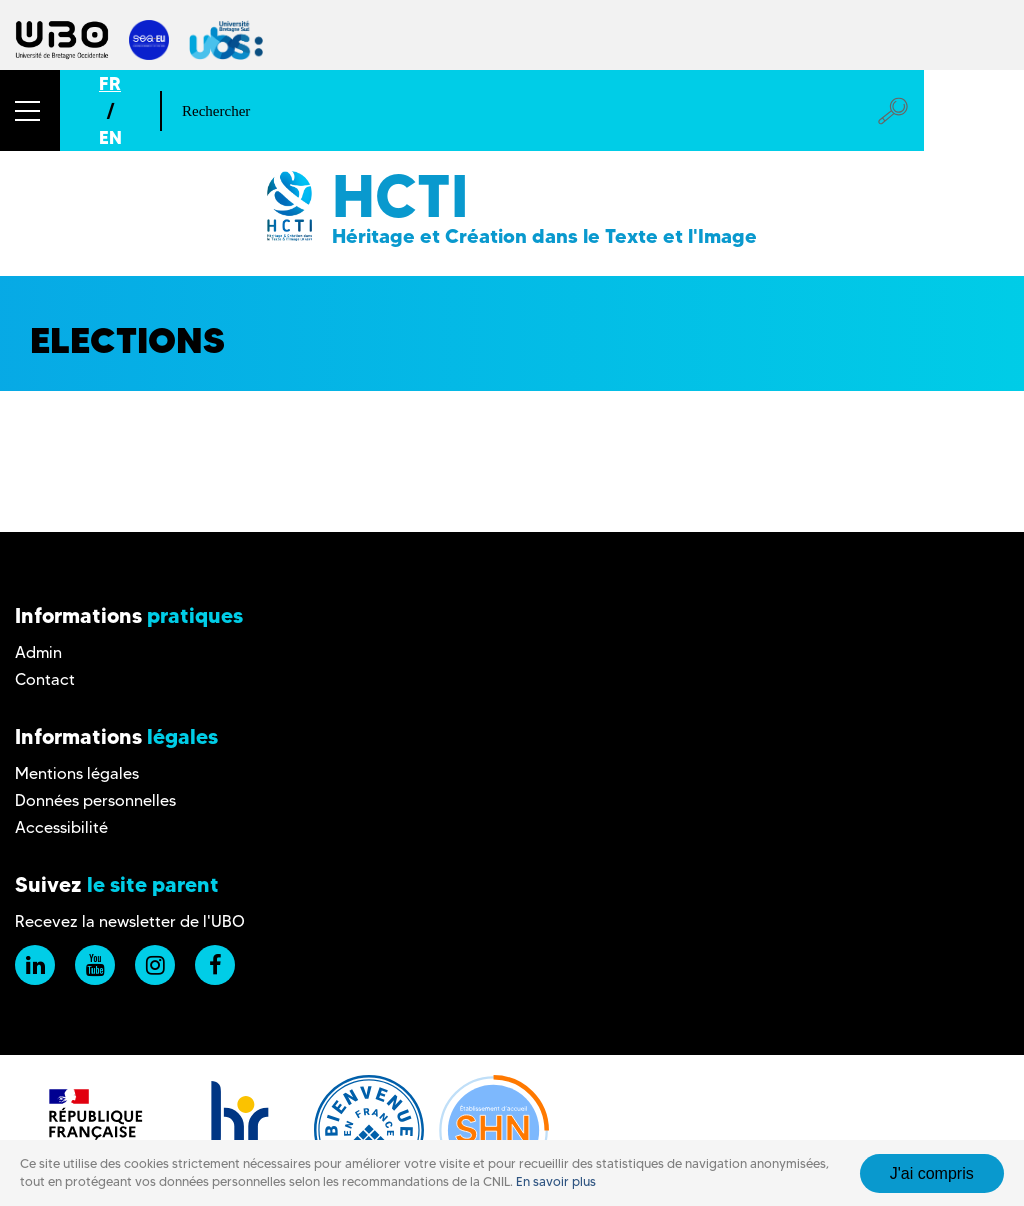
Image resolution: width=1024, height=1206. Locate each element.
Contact (45, 679)
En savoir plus (556, 1181)
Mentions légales (77, 773)
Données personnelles (95, 800)
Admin (38, 652)
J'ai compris (932, 1173)
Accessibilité (61, 827)
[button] (30, 110)
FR (110, 83)
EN (110, 137)
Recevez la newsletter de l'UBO (130, 921)
